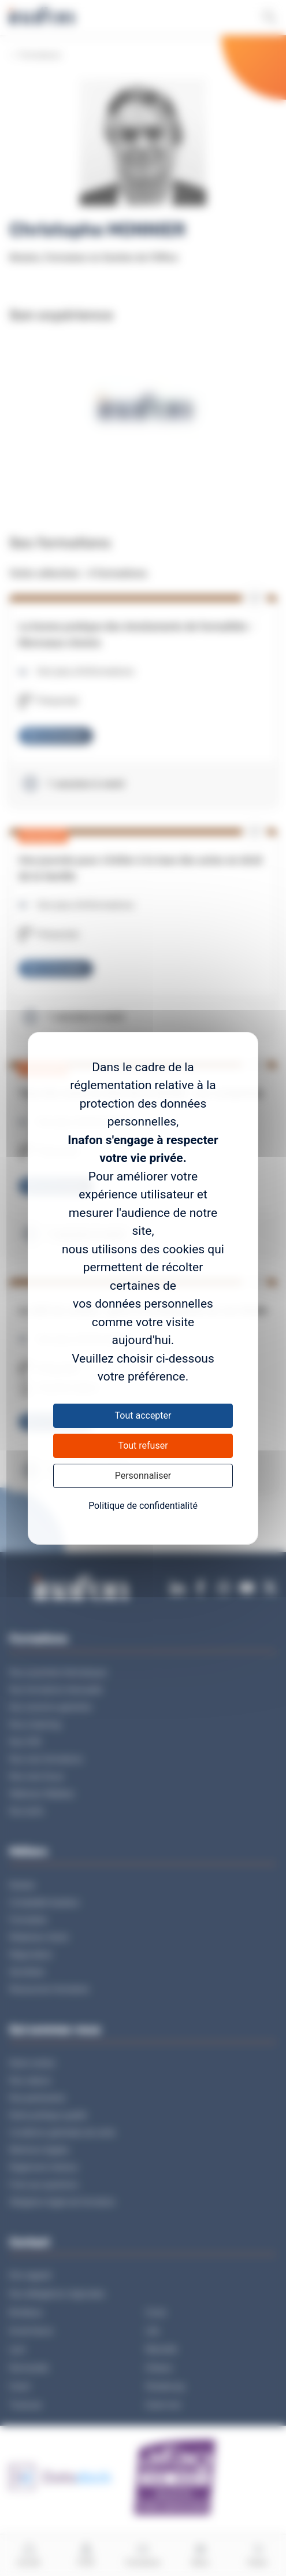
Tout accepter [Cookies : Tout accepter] (143, 1415)
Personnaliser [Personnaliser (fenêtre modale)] (143, 1475)
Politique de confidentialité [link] (143, 1505)
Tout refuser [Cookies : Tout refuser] (143, 1445)
